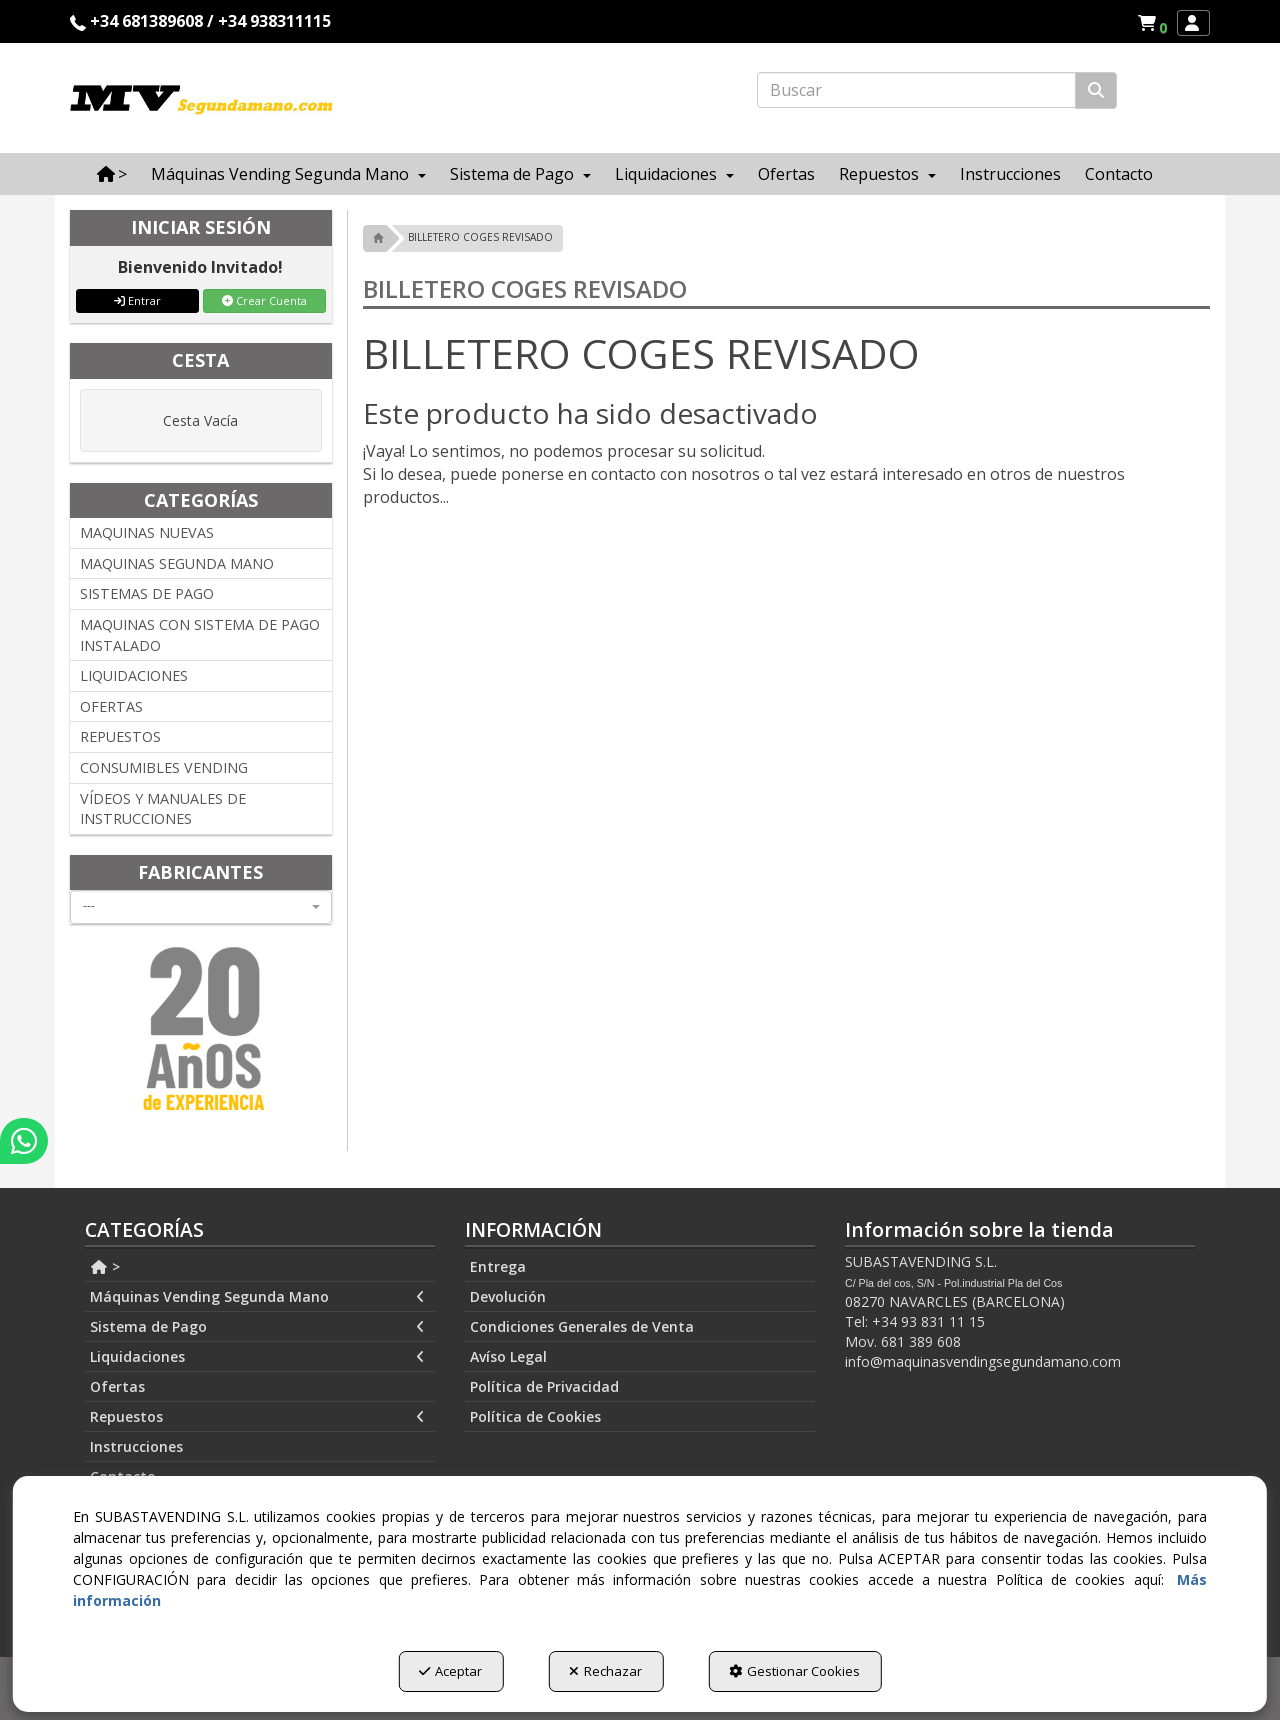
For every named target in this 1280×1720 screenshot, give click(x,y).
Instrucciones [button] (136, 1446)
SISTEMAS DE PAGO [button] (147, 593)
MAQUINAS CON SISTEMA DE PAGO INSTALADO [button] (200, 635)
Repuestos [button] (257, 1417)
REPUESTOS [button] (120, 736)
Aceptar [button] (450, 1671)
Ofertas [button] (117, 1386)
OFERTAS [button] (111, 706)
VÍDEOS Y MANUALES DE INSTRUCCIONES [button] (163, 809)
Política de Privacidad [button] (544, 1386)
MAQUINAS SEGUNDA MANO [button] (177, 563)
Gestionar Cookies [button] (794, 1671)
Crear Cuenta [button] (264, 300)
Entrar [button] (137, 300)
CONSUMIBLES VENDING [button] (164, 767)
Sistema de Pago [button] (257, 1327)
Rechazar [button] (605, 1671)
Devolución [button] (508, 1296)
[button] (1155, 23)
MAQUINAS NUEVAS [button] (147, 532)
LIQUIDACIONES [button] (134, 675)
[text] (916, 90)
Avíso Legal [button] (508, 1356)
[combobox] (201, 907)
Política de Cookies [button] (535, 1416)
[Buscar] (1096, 90)
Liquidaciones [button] (257, 1357)
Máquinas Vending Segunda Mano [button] (257, 1297)
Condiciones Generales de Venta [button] (582, 1326)
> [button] (105, 1266)
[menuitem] (1152, 23)
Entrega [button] (498, 1266)
